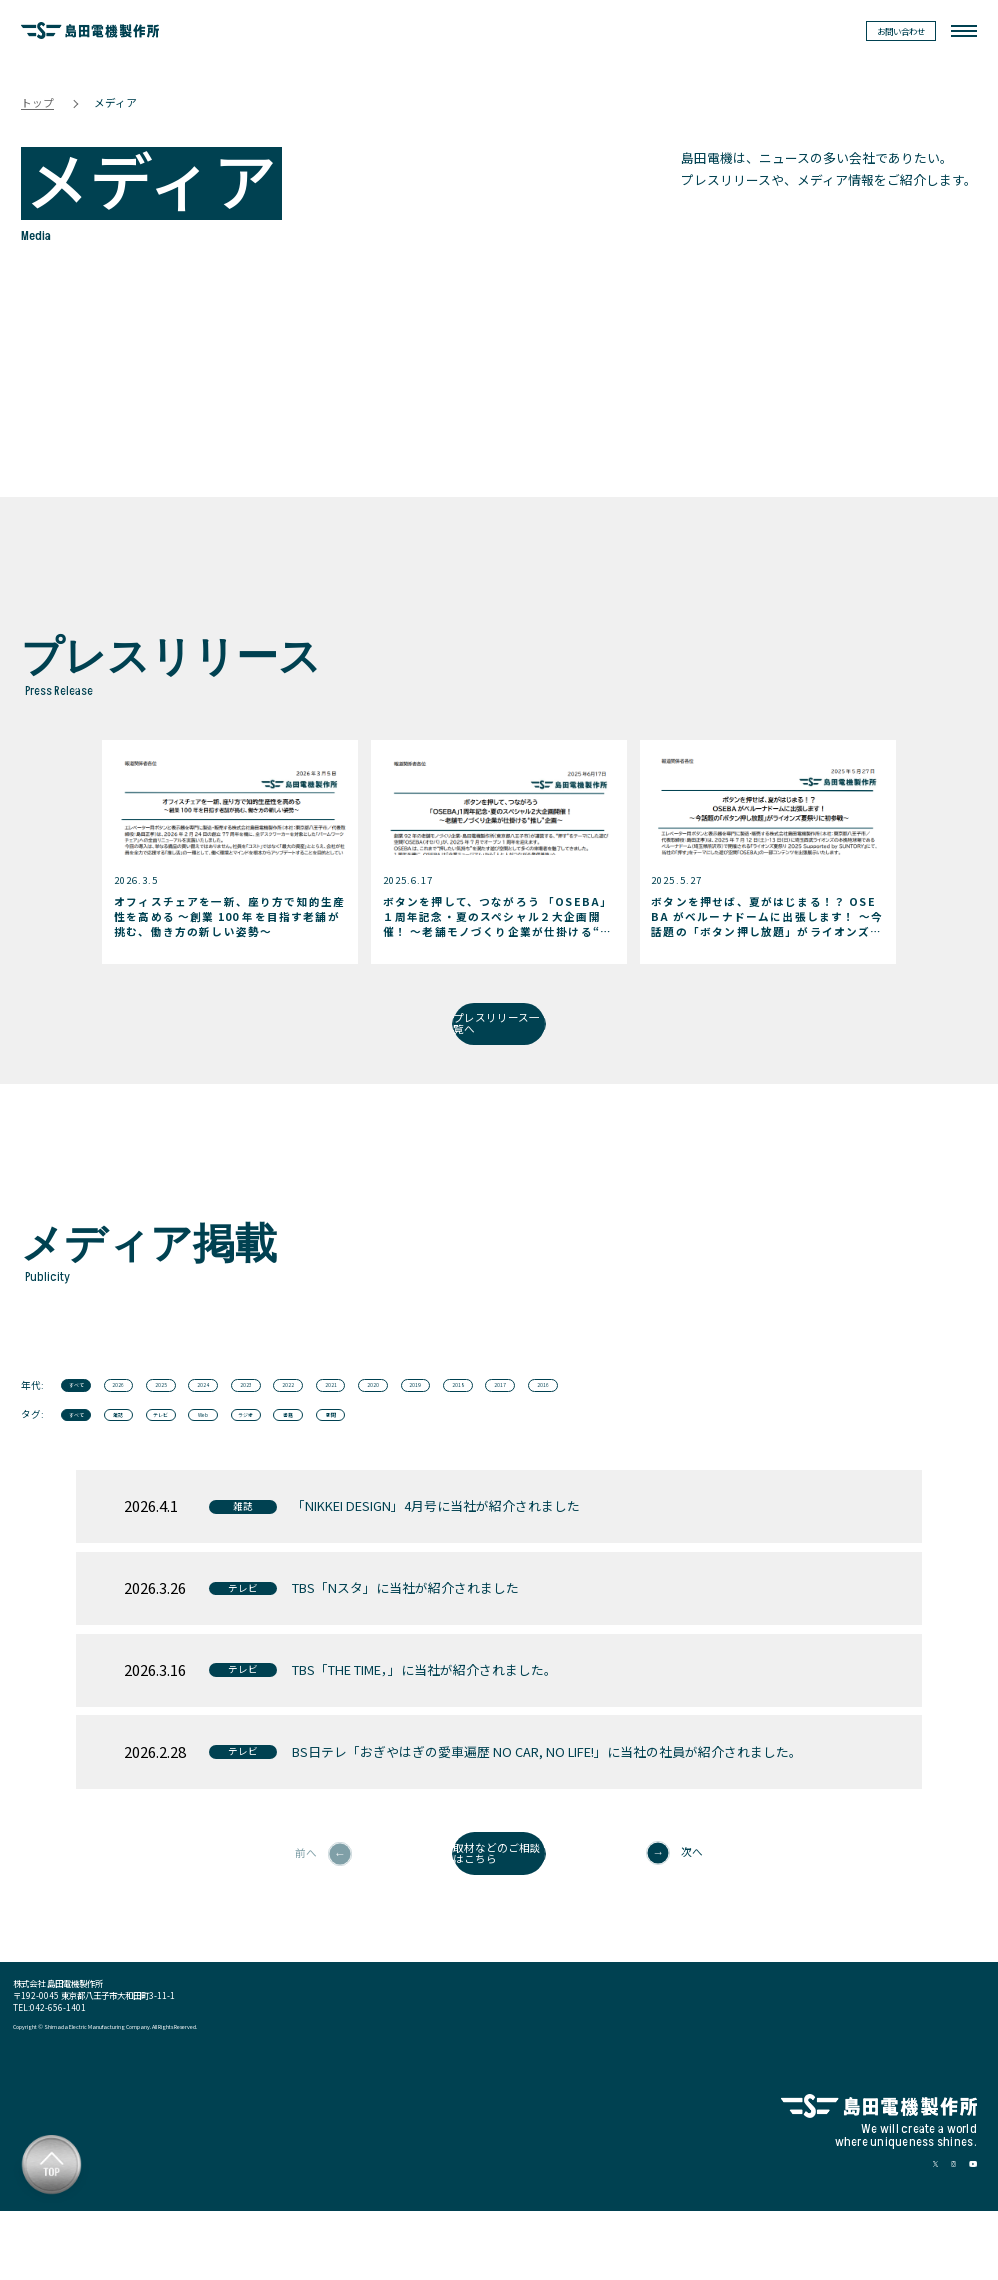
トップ (37, 104)
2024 (302, 1413)
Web (301, 1455)
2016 (867, 1413)
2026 (161, 1413)
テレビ (231, 1455)
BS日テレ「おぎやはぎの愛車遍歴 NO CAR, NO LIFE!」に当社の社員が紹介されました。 (547, 1798)
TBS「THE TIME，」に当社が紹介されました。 (424, 1716)
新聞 (514, 1455)
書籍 (443, 1455)
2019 (655, 1413)
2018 (725, 1413)
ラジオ (373, 1455)
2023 (373, 1413)
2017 (796, 1413)
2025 (231, 1413)
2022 (443, 1413)
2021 (514, 1413)
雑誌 (161, 1455)
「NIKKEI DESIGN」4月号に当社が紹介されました (436, 1553)
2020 (584, 1413)
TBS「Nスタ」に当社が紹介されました (405, 1635)
